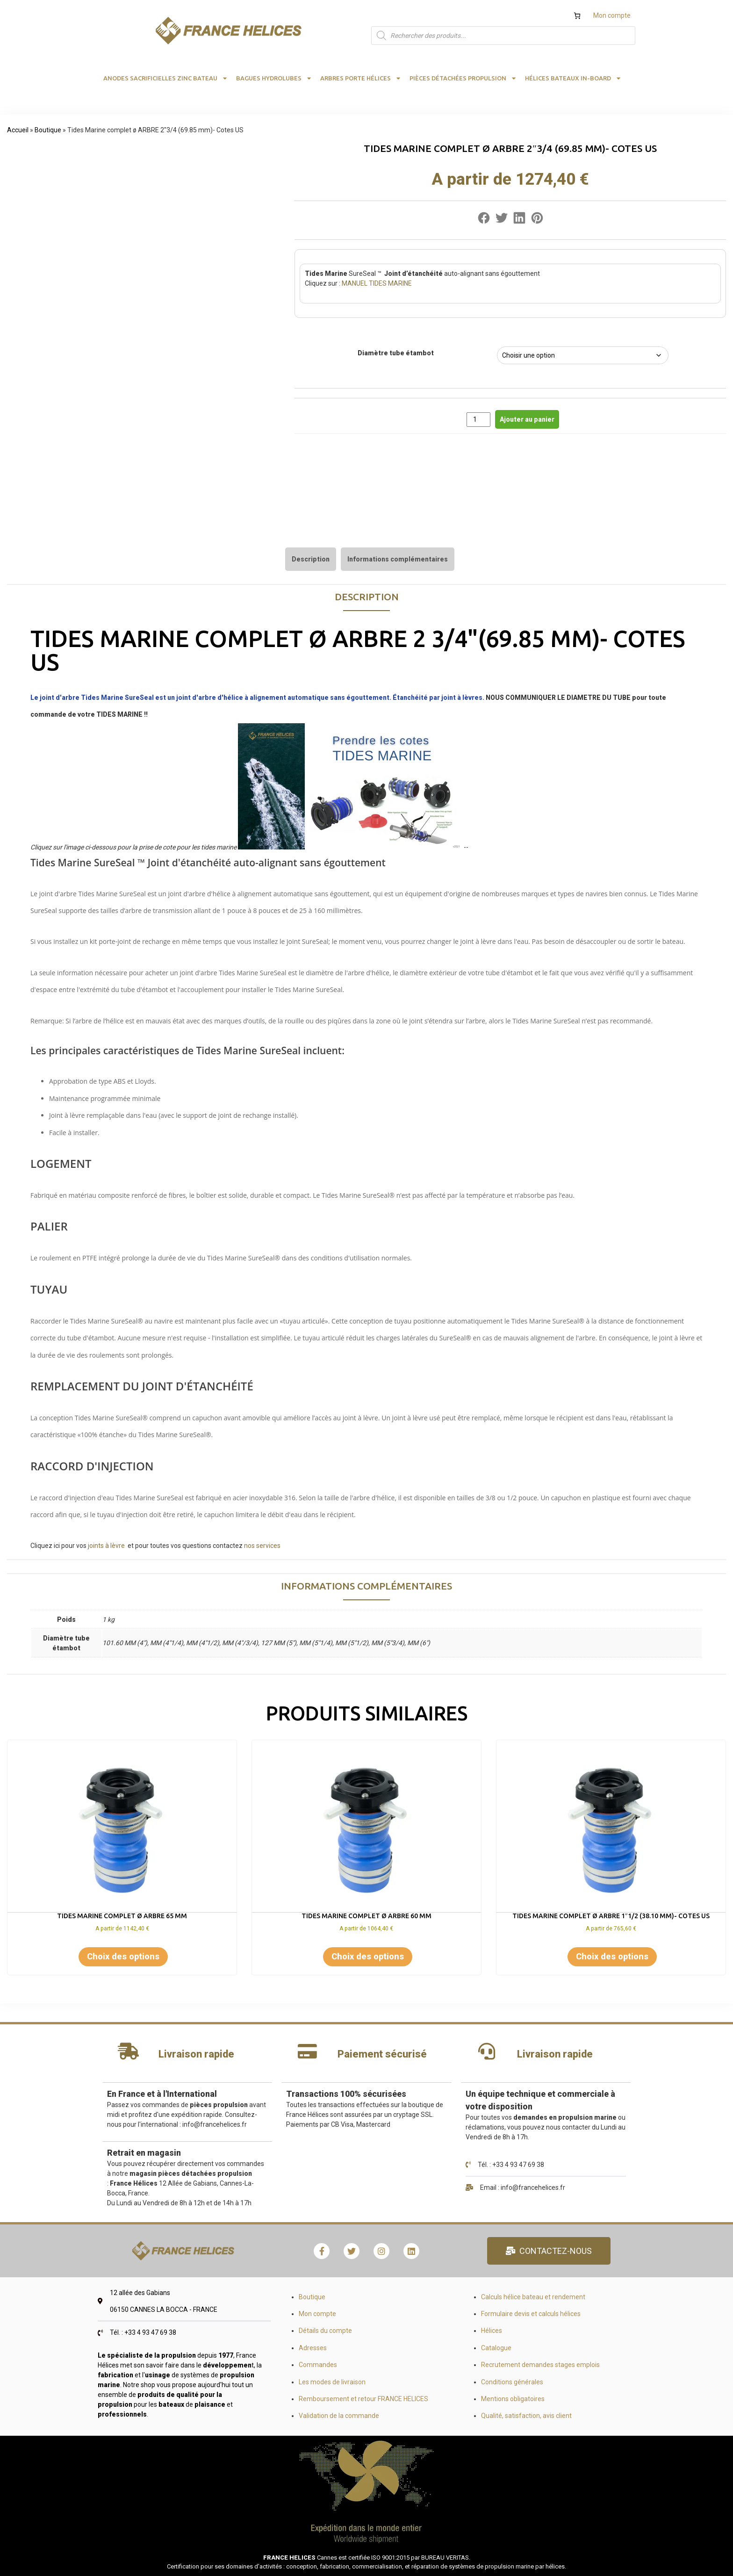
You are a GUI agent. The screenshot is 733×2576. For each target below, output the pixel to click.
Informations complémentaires (397, 559)
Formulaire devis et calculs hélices (531, 2313)
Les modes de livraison (332, 2382)
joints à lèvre (105, 1545)
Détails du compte (325, 2330)
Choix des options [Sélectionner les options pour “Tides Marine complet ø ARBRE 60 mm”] (367, 1956)
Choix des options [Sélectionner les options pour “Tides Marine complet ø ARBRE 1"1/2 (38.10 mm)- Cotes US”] (612, 1956)
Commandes (318, 2364)
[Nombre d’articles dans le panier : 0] (577, 15)
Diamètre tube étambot (396, 353)
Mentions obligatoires (513, 2399)
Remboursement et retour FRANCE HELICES (363, 2399)
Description (311, 559)
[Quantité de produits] (478, 419)
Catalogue (496, 2348)
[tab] (310, 559)
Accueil (18, 130)
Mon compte (612, 15)
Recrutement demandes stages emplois (540, 2364)
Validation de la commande (339, 2415)
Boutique (48, 130)
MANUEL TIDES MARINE (376, 283)
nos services (263, 1545)
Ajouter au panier (527, 419)
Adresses (313, 2348)
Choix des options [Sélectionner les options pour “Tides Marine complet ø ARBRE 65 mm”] (123, 1956)
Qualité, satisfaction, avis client (526, 2415)
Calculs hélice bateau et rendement (533, 2297)
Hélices (491, 2330)
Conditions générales (512, 2382)
